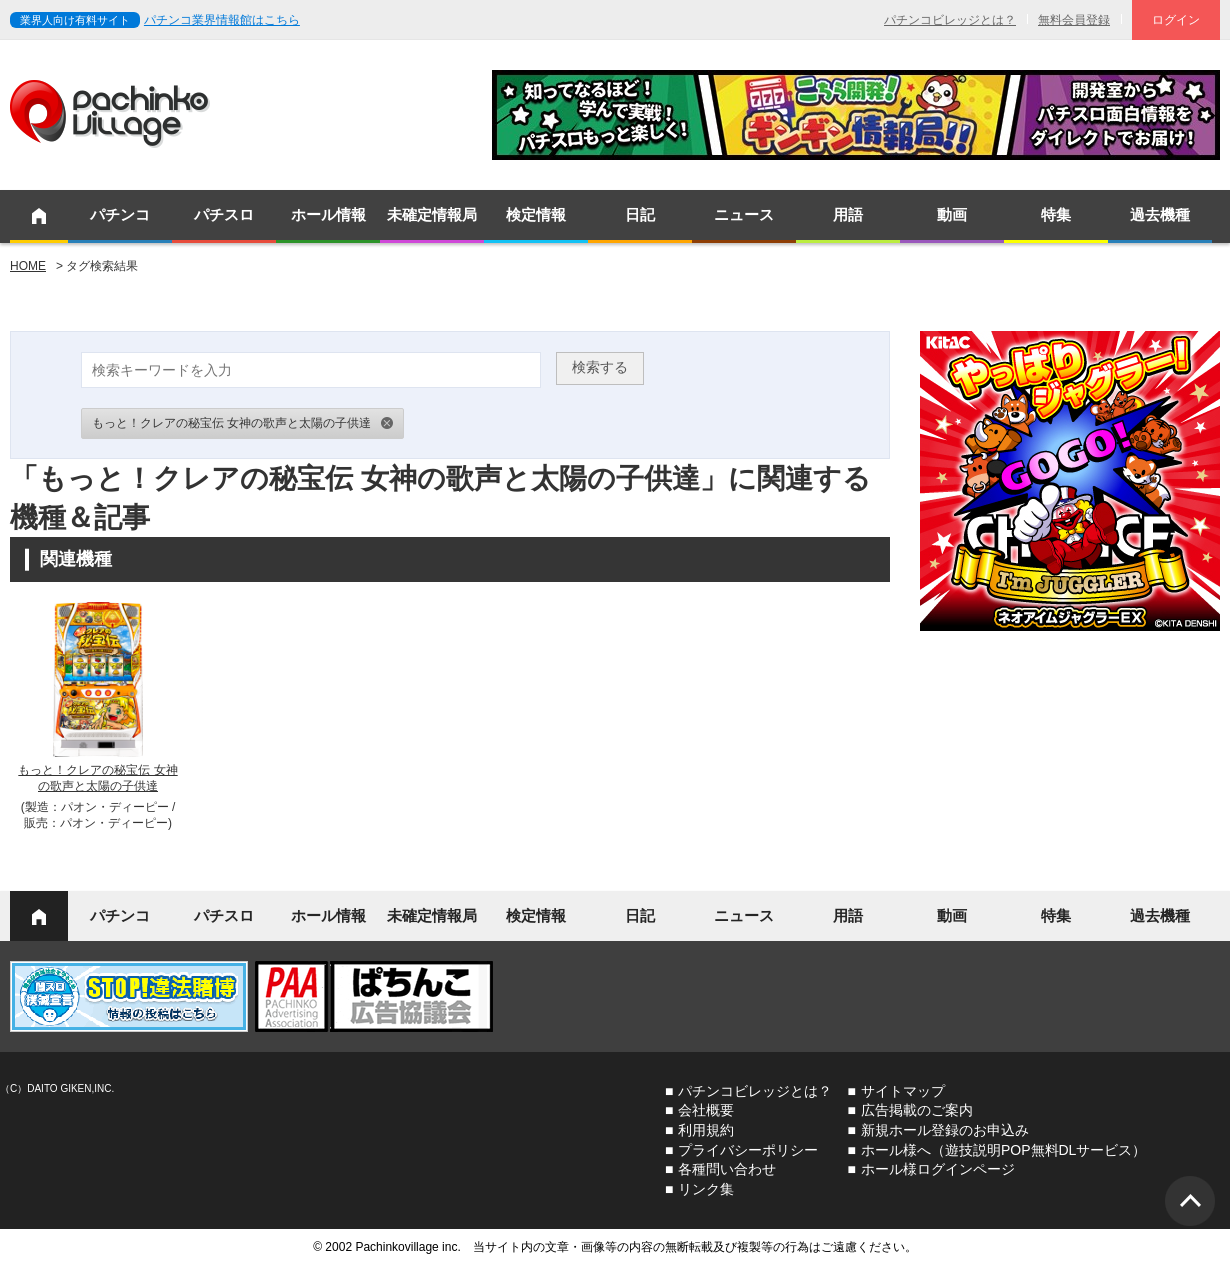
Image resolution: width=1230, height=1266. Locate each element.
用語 (848, 214)
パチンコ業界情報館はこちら (222, 20)
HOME (28, 266)
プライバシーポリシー (748, 1150)
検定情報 (536, 214)
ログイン (1176, 20)
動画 (952, 214)
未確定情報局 (432, 214)
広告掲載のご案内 (917, 1110)
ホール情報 (328, 214)
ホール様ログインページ (938, 1169)
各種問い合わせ (727, 1169)
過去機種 (1160, 214)
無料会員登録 (1074, 20)
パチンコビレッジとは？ (950, 20)
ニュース (744, 214)
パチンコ (120, 214)
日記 (640, 214)
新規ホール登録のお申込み (945, 1130)
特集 (1056, 214)
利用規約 (706, 1130)
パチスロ (224, 214)
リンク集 (706, 1189)
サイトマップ (903, 1091)
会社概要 (706, 1110)
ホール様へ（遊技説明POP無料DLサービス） (1003, 1150)
